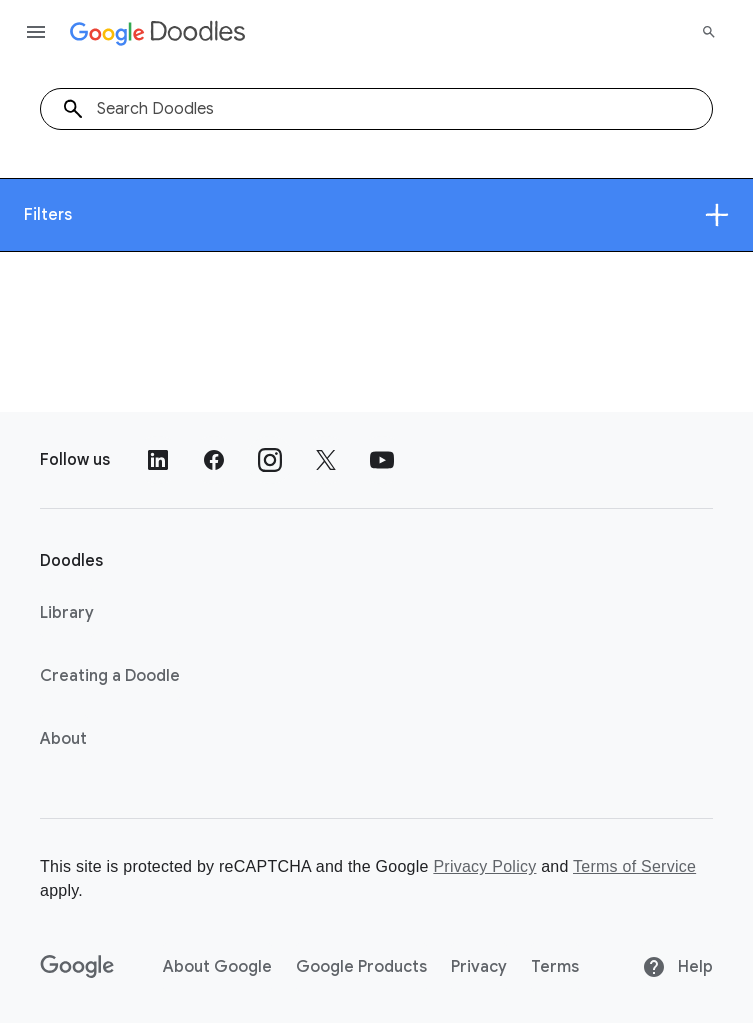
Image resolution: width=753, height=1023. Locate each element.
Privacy (479, 967)
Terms (555, 967)
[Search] (709, 32)
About (63, 739)
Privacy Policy (484, 866)
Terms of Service (634, 866)
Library (67, 613)
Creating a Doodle (110, 676)
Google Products (361, 967)
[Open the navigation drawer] (36, 32)
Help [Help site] (677, 967)
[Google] (77, 967)
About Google (217, 967)
